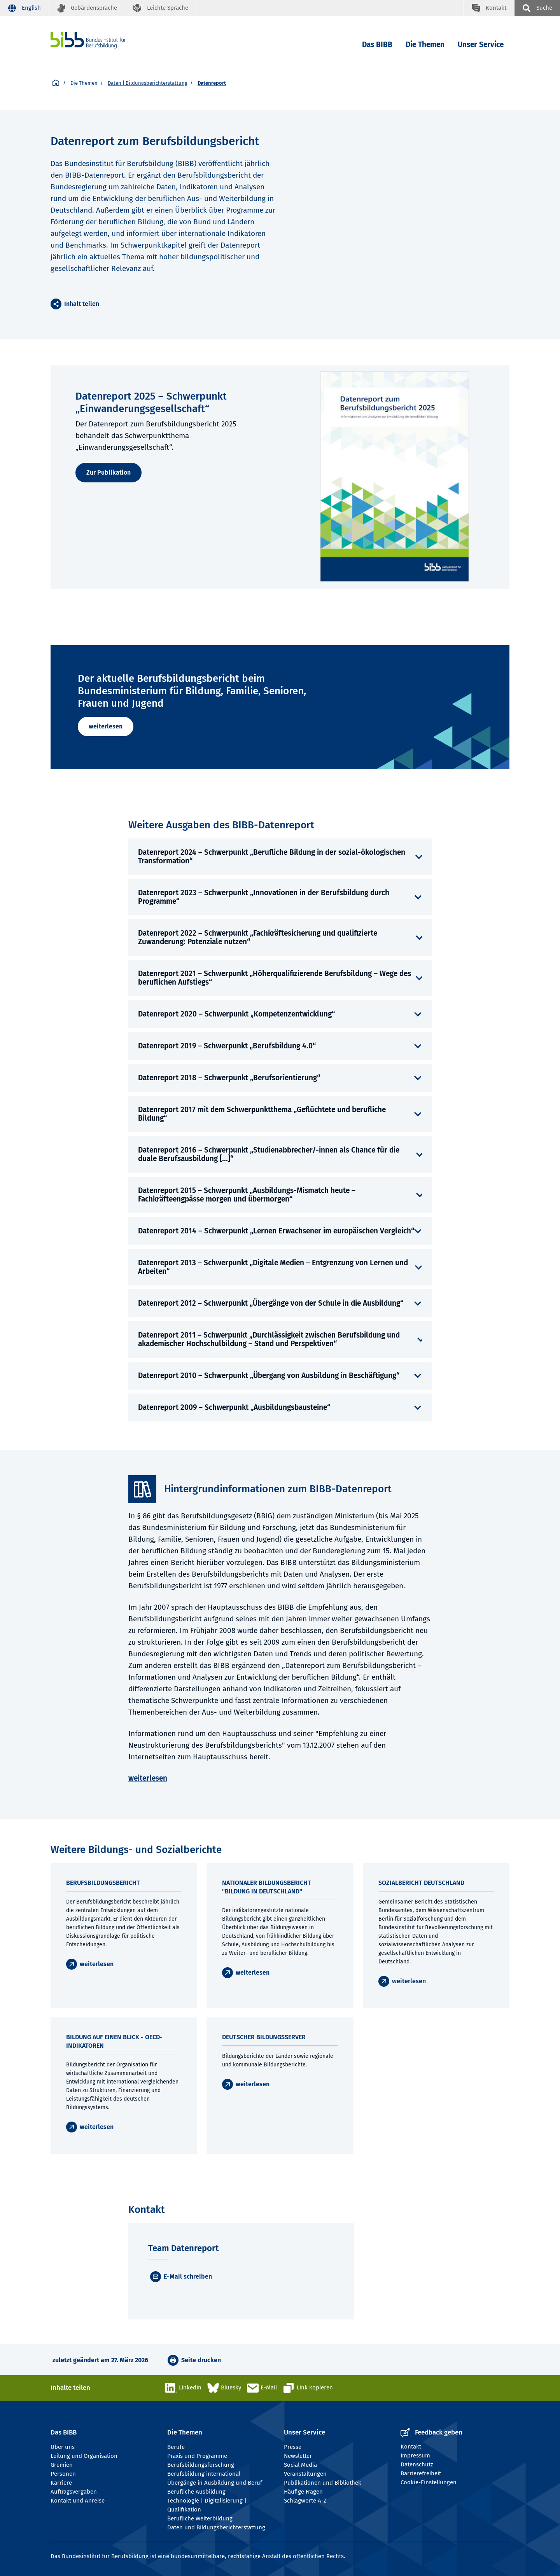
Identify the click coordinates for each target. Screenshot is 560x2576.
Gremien (62, 2464)
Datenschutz (417, 2464)
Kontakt (411, 2446)
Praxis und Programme (197, 2455)
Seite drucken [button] (201, 2360)
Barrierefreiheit (421, 2473)
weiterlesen (105, 726)
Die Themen (425, 44)
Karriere (61, 2482)
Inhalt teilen (81, 303)
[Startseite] (55, 83)
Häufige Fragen (303, 2491)
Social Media (300, 2464)
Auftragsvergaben (74, 2491)
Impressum (415, 2455)
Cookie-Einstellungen (429, 2482)
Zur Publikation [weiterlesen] (108, 472)
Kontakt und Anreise (78, 2500)
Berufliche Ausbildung (196, 2491)
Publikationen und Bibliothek (322, 2482)
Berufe (176, 2446)
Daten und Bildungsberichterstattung (216, 2527)
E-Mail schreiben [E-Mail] (188, 2276)
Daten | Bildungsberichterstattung (147, 83)
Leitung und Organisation (84, 2455)
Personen (63, 2473)
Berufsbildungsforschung (200, 2464)
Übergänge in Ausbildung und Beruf (214, 2482)
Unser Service (481, 44)
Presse (292, 2446)
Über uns (63, 2446)
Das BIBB (377, 44)
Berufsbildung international (203, 2473)
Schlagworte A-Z (305, 2500)
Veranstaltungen (305, 2473)
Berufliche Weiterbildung (200, 2518)
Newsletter (298, 2455)
